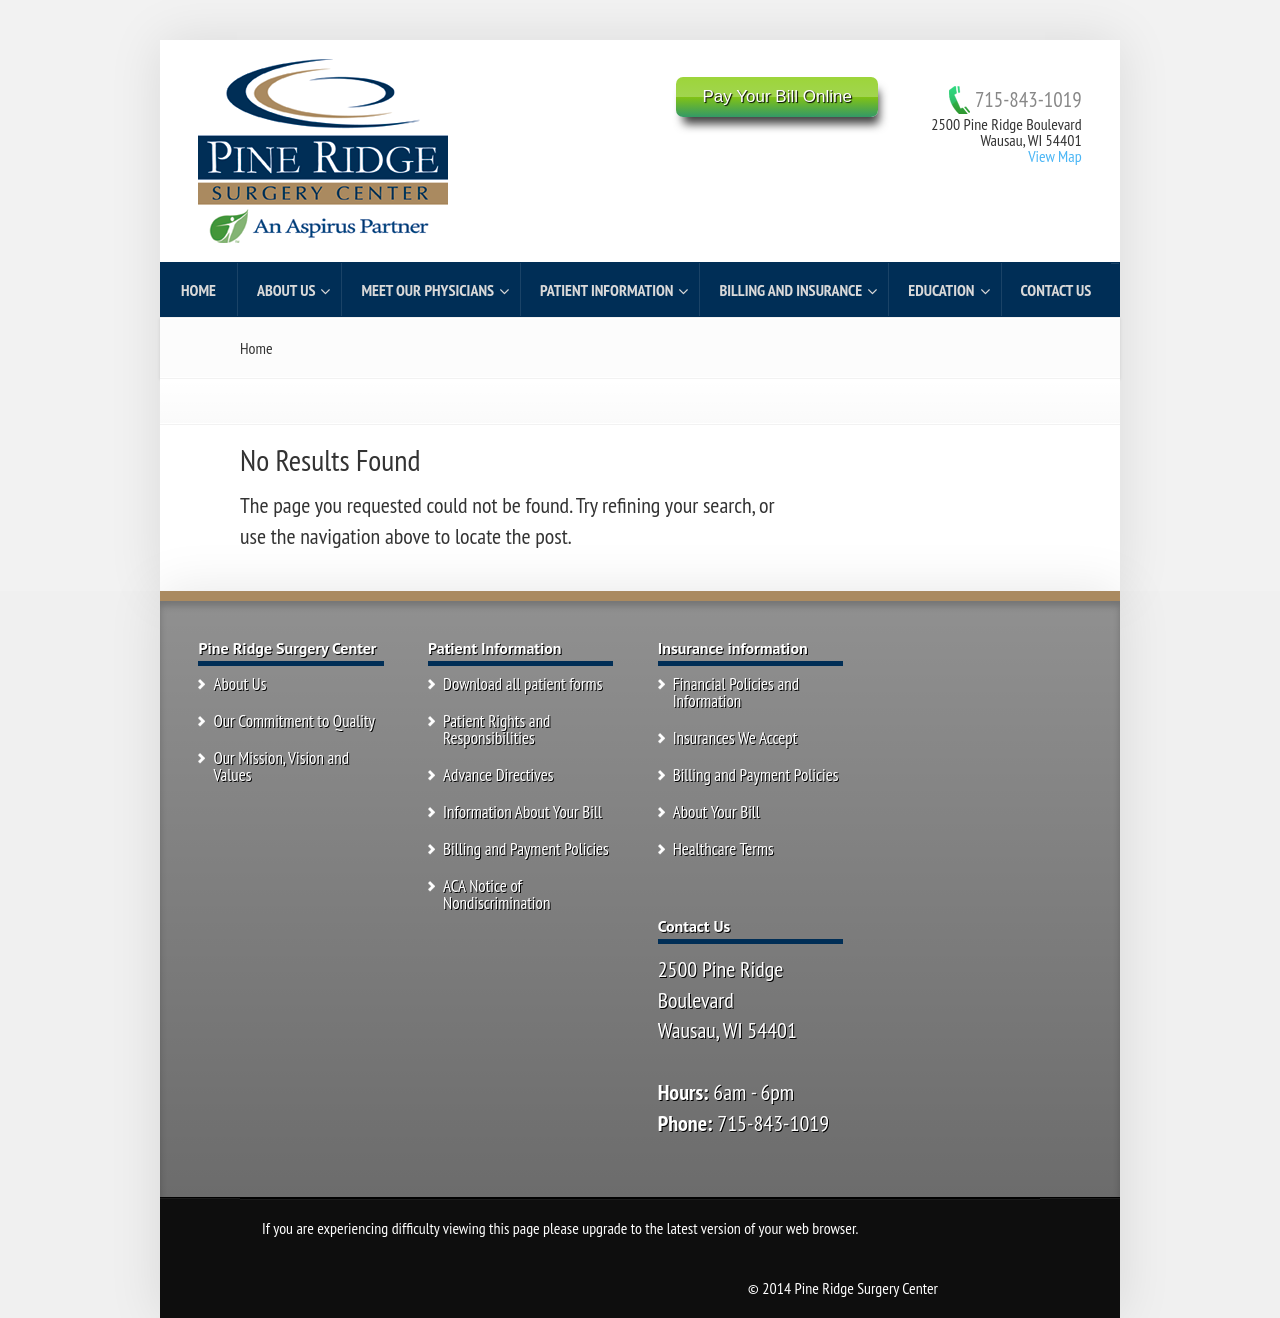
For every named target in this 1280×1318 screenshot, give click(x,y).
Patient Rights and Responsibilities (496, 729)
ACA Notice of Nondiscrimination (496, 894)
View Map (1054, 156)
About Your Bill (716, 812)
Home (256, 348)
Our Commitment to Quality (294, 721)
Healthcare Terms (723, 849)
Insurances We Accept (735, 738)
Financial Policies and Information (736, 692)
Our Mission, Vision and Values (281, 766)
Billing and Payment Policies (526, 849)
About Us (239, 684)
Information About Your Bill (522, 812)
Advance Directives (498, 775)
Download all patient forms (522, 684)
